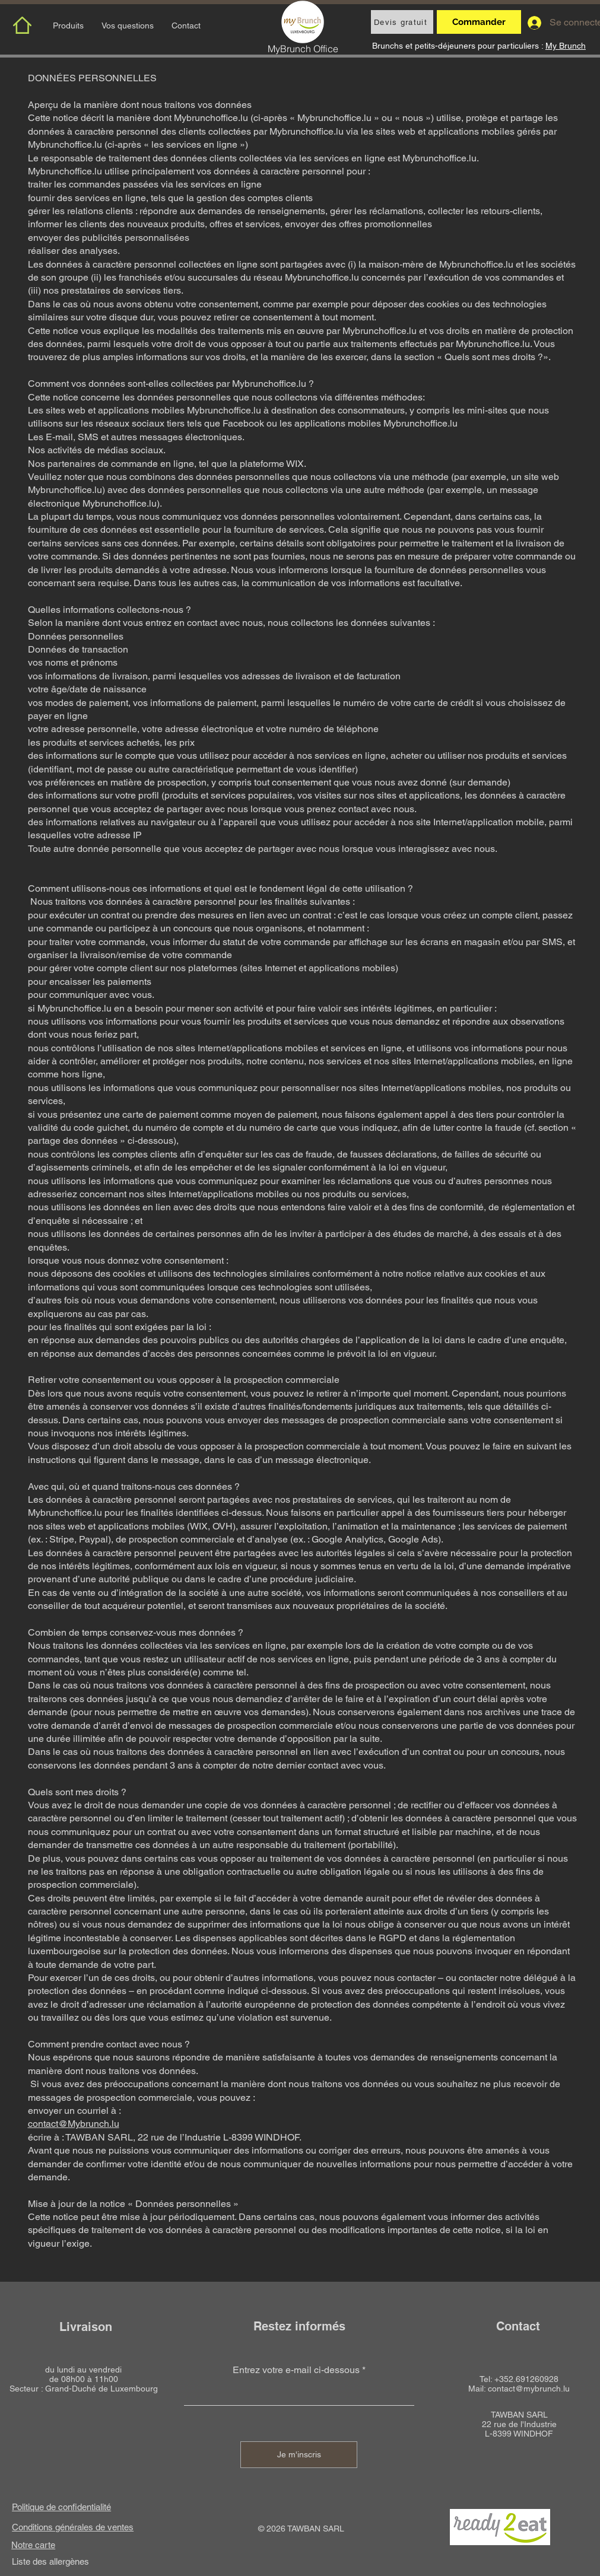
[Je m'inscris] (298, 2454)
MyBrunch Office (303, 49)
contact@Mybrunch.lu (73, 2123)
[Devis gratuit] (402, 22)
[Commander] (479, 22)
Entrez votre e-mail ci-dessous (296, 2370)
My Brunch (565, 45)
